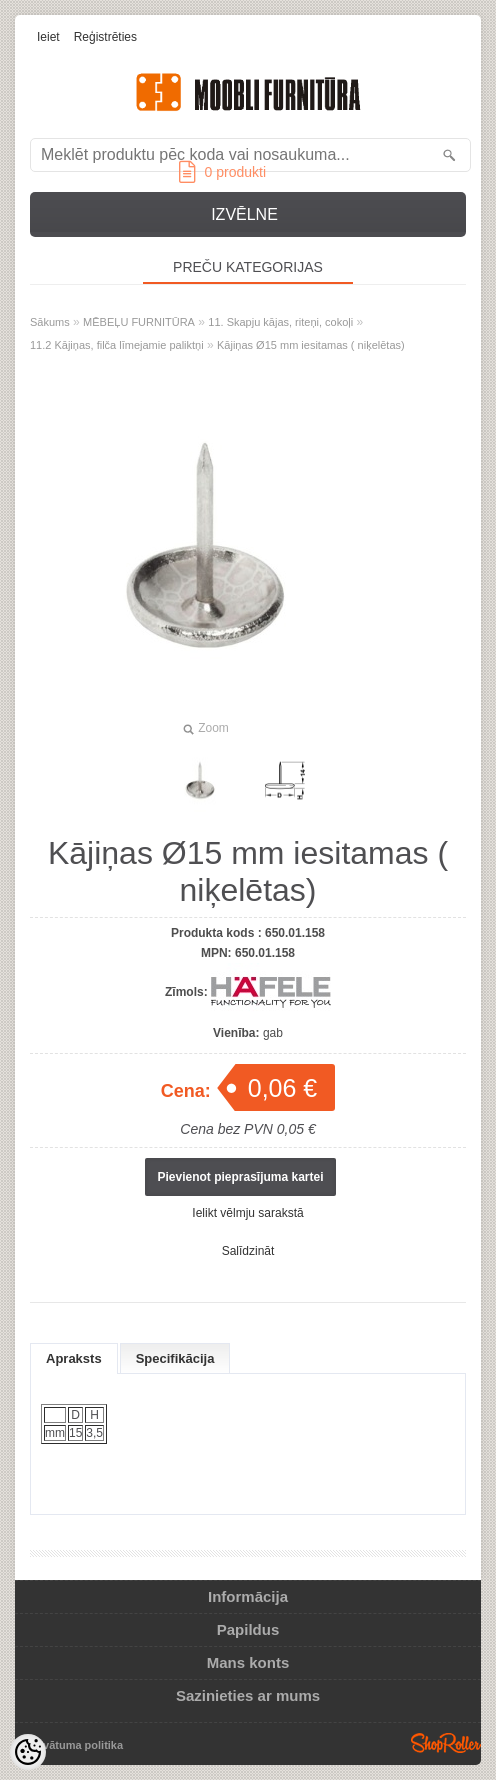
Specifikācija (175, 1358)
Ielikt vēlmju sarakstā (247, 1213)
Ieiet (48, 37)
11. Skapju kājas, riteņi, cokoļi (280, 322)
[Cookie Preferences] (28, 1752)
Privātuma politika (75, 1745)
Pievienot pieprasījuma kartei (240, 1177)
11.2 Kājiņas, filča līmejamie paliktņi (117, 345)
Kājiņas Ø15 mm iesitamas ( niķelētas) (311, 345)
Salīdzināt (248, 1251)
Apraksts (74, 1358)
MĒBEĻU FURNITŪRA (139, 322)
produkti (222, 172)
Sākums (50, 322)
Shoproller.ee (446, 1743)
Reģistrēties (105, 37)
